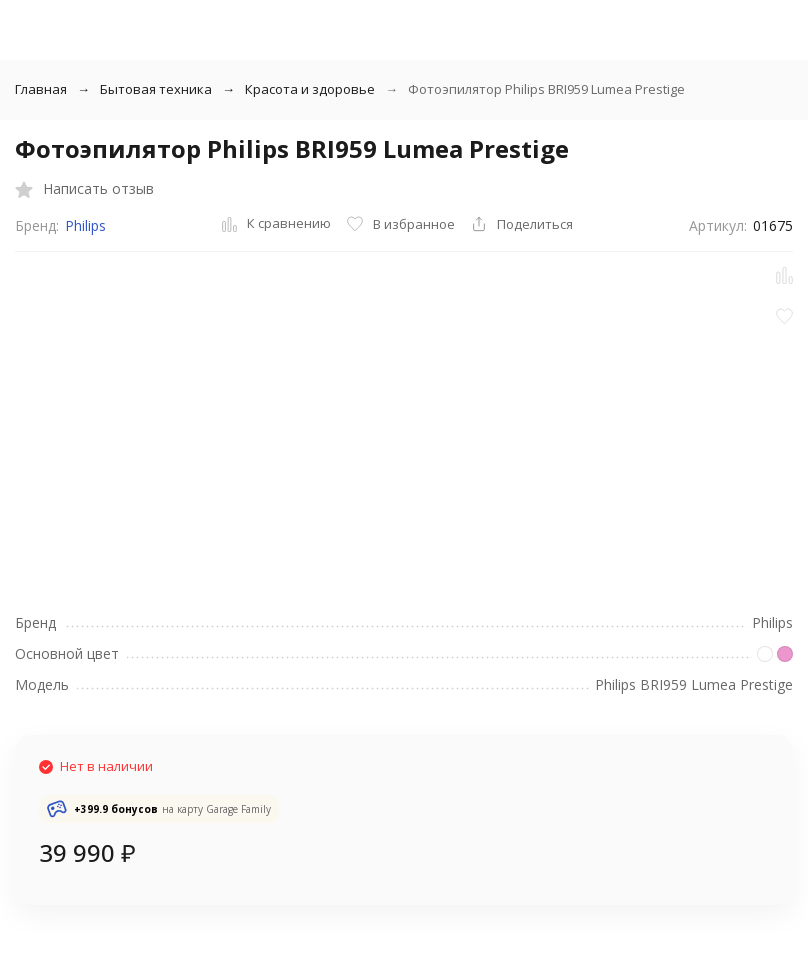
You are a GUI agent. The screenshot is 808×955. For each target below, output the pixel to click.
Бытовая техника (156, 89)
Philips (85, 225)
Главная (41, 89)
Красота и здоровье (310, 89)
